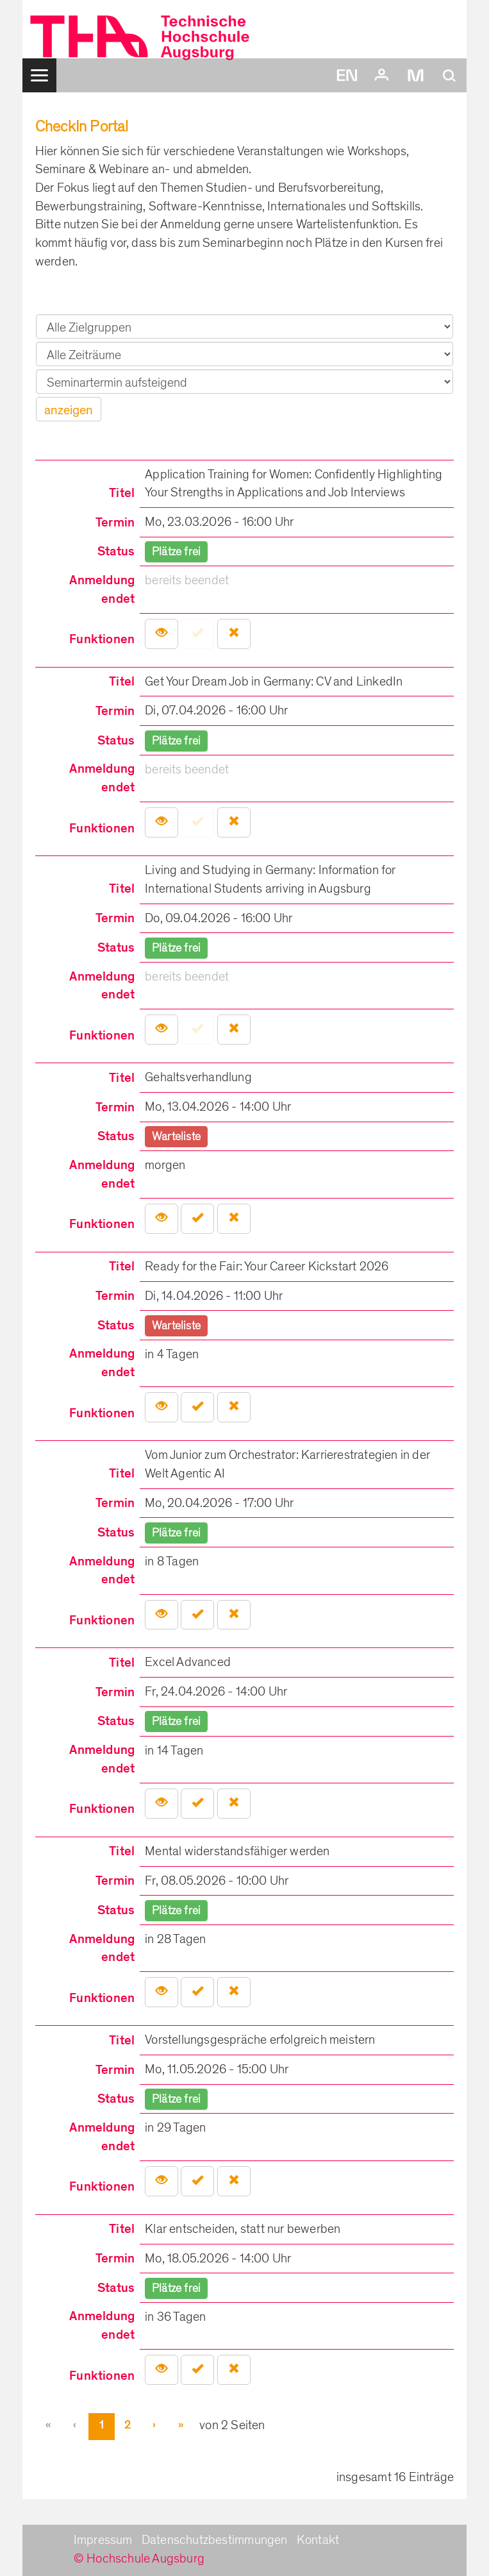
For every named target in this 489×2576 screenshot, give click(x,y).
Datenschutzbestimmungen (215, 2540)
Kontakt (318, 2540)
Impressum (103, 2540)
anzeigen (68, 410)
